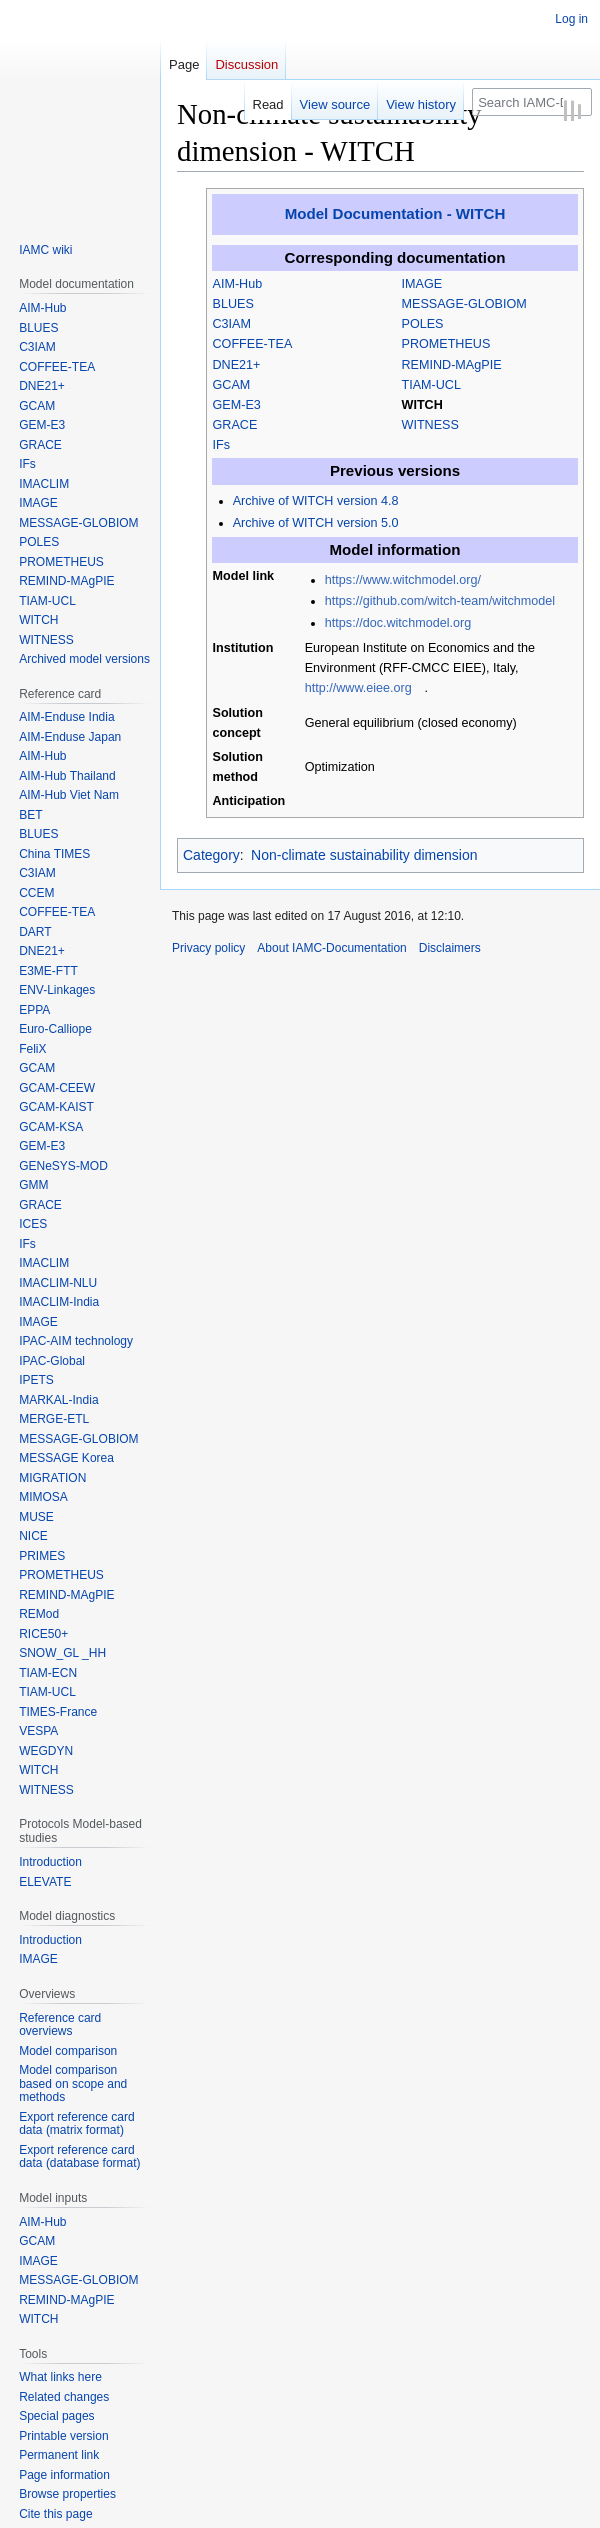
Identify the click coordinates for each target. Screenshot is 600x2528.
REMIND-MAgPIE (452, 365)
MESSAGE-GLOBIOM (464, 304)
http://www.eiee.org (358, 688)
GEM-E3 (237, 405)
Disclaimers (450, 948)
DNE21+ (237, 365)
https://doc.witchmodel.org (398, 623)
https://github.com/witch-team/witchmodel (440, 601)
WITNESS (430, 425)
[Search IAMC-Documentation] (532, 102)
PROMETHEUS (446, 344)
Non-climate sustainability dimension (364, 855)
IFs (222, 445)
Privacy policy (208, 948)
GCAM (232, 385)
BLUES (233, 304)
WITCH (422, 405)
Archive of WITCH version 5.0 (316, 523)
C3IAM (232, 324)
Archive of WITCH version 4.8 (316, 501)
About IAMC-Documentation (331, 948)
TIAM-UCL (431, 385)
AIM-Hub (238, 284)
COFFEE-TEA (253, 344)
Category (211, 855)
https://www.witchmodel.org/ (403, 580)
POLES (423, 324)
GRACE (235, 425)
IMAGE (422, 284)
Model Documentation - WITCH (395, 213)
